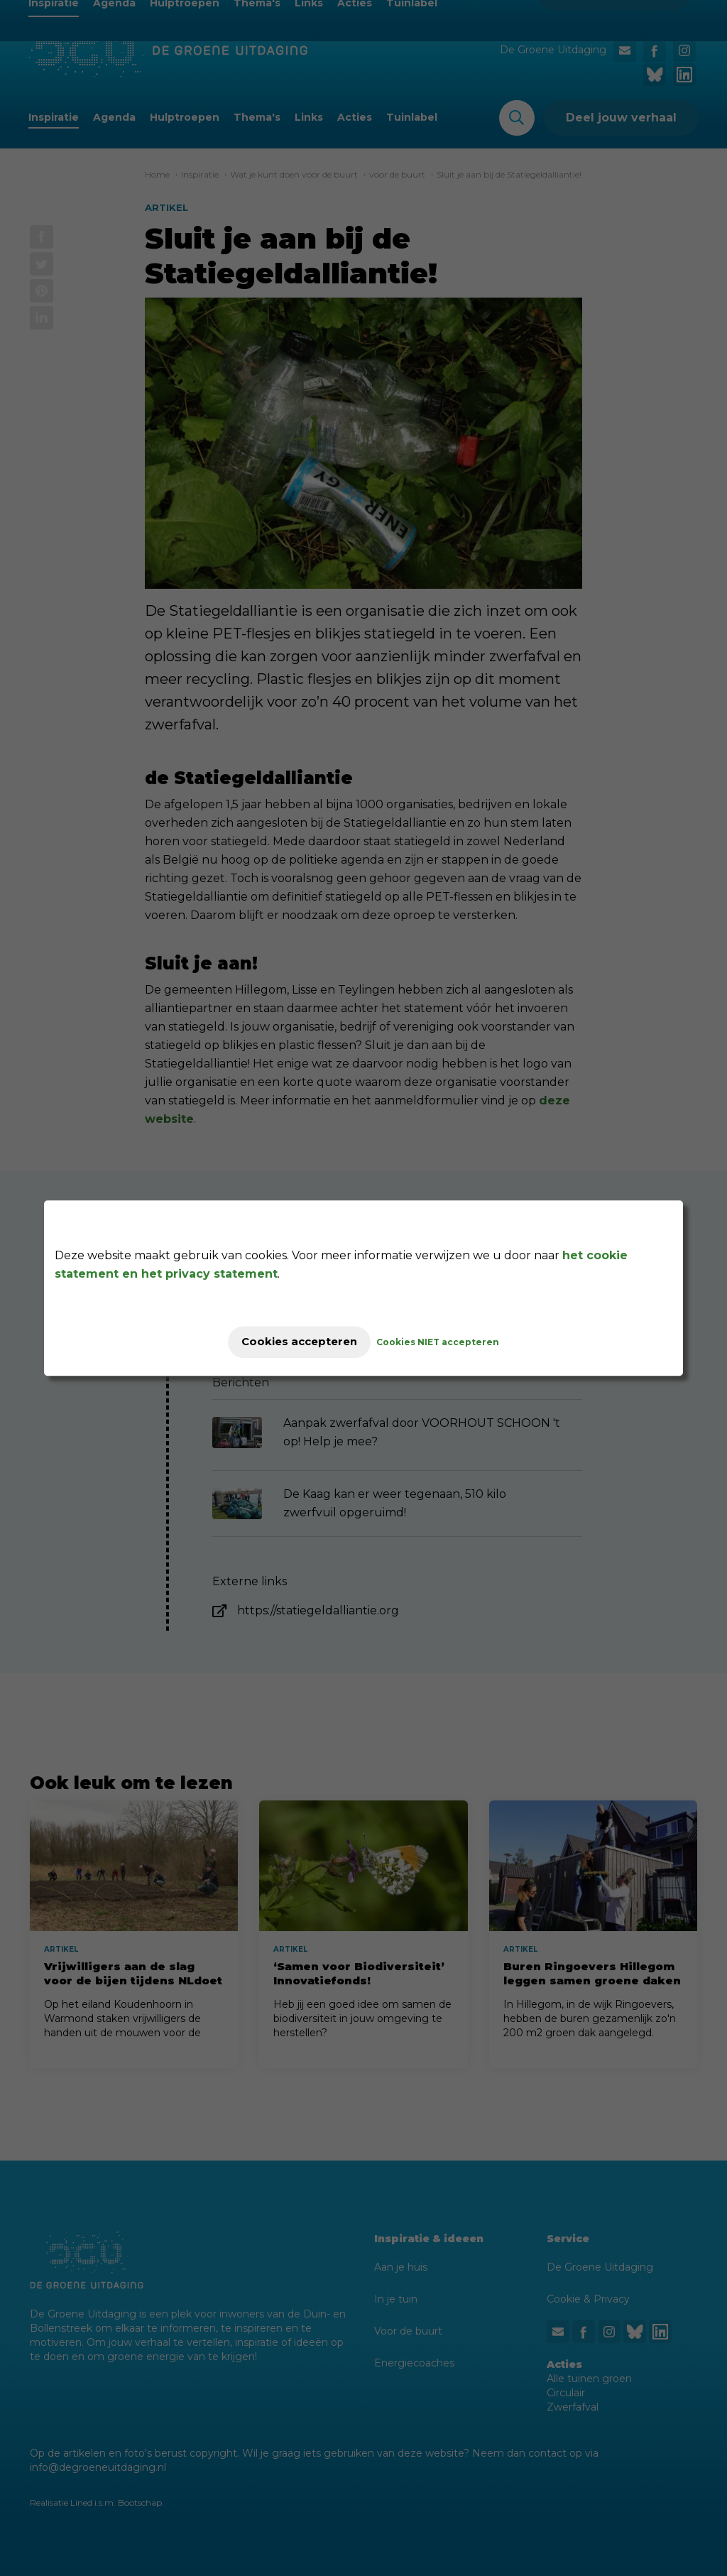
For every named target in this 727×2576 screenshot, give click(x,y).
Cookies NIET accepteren (449, 1342)
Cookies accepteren (299, 1342)
